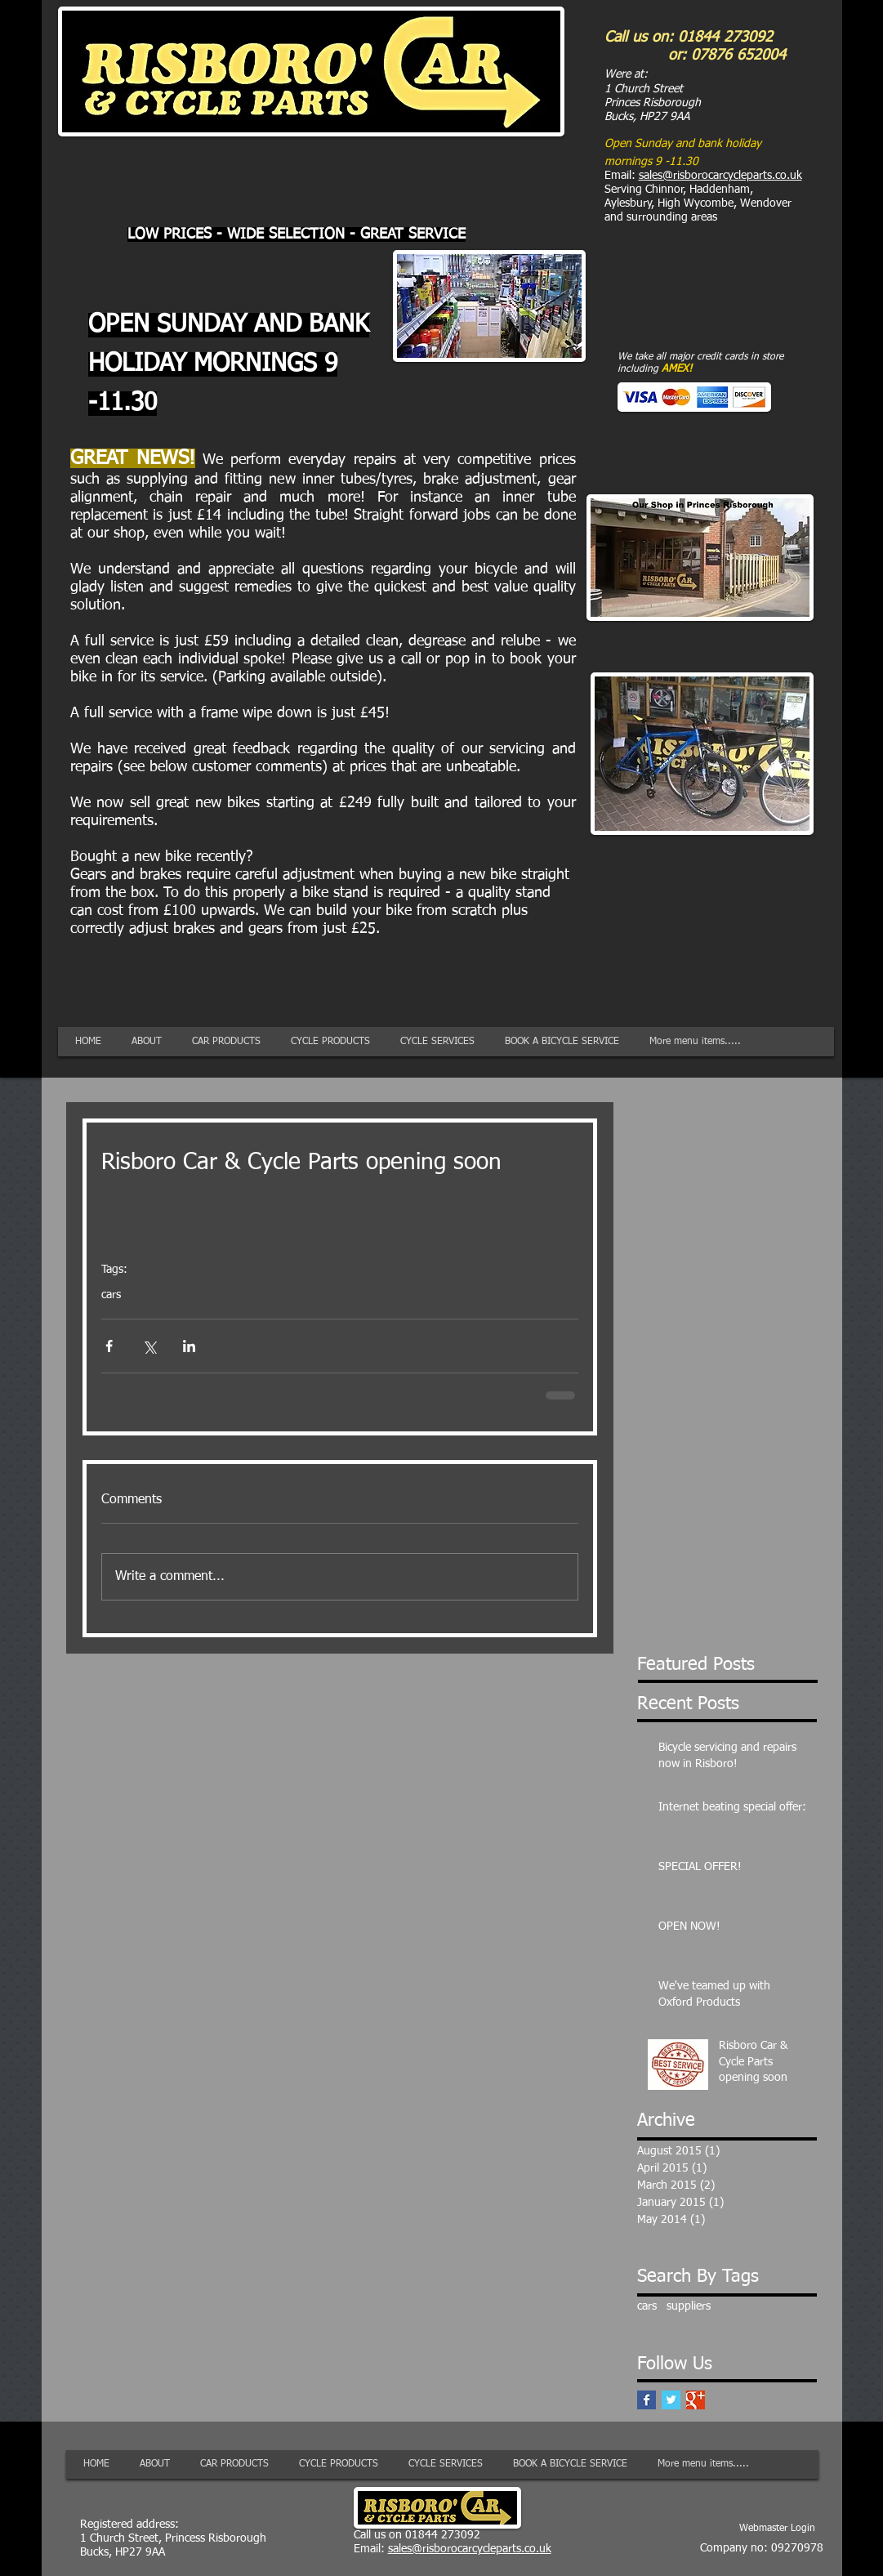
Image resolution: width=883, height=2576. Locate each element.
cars (111, 1295)
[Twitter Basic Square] (671, 2400)
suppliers (689, 2306)
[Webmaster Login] (777, 2529)
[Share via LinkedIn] (189, 1346)
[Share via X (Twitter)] (149, 1346)
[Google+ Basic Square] (695, 2400)
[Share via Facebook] (109, 1346)
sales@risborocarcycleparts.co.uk (720, 175)
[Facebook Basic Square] (646, 2400)
